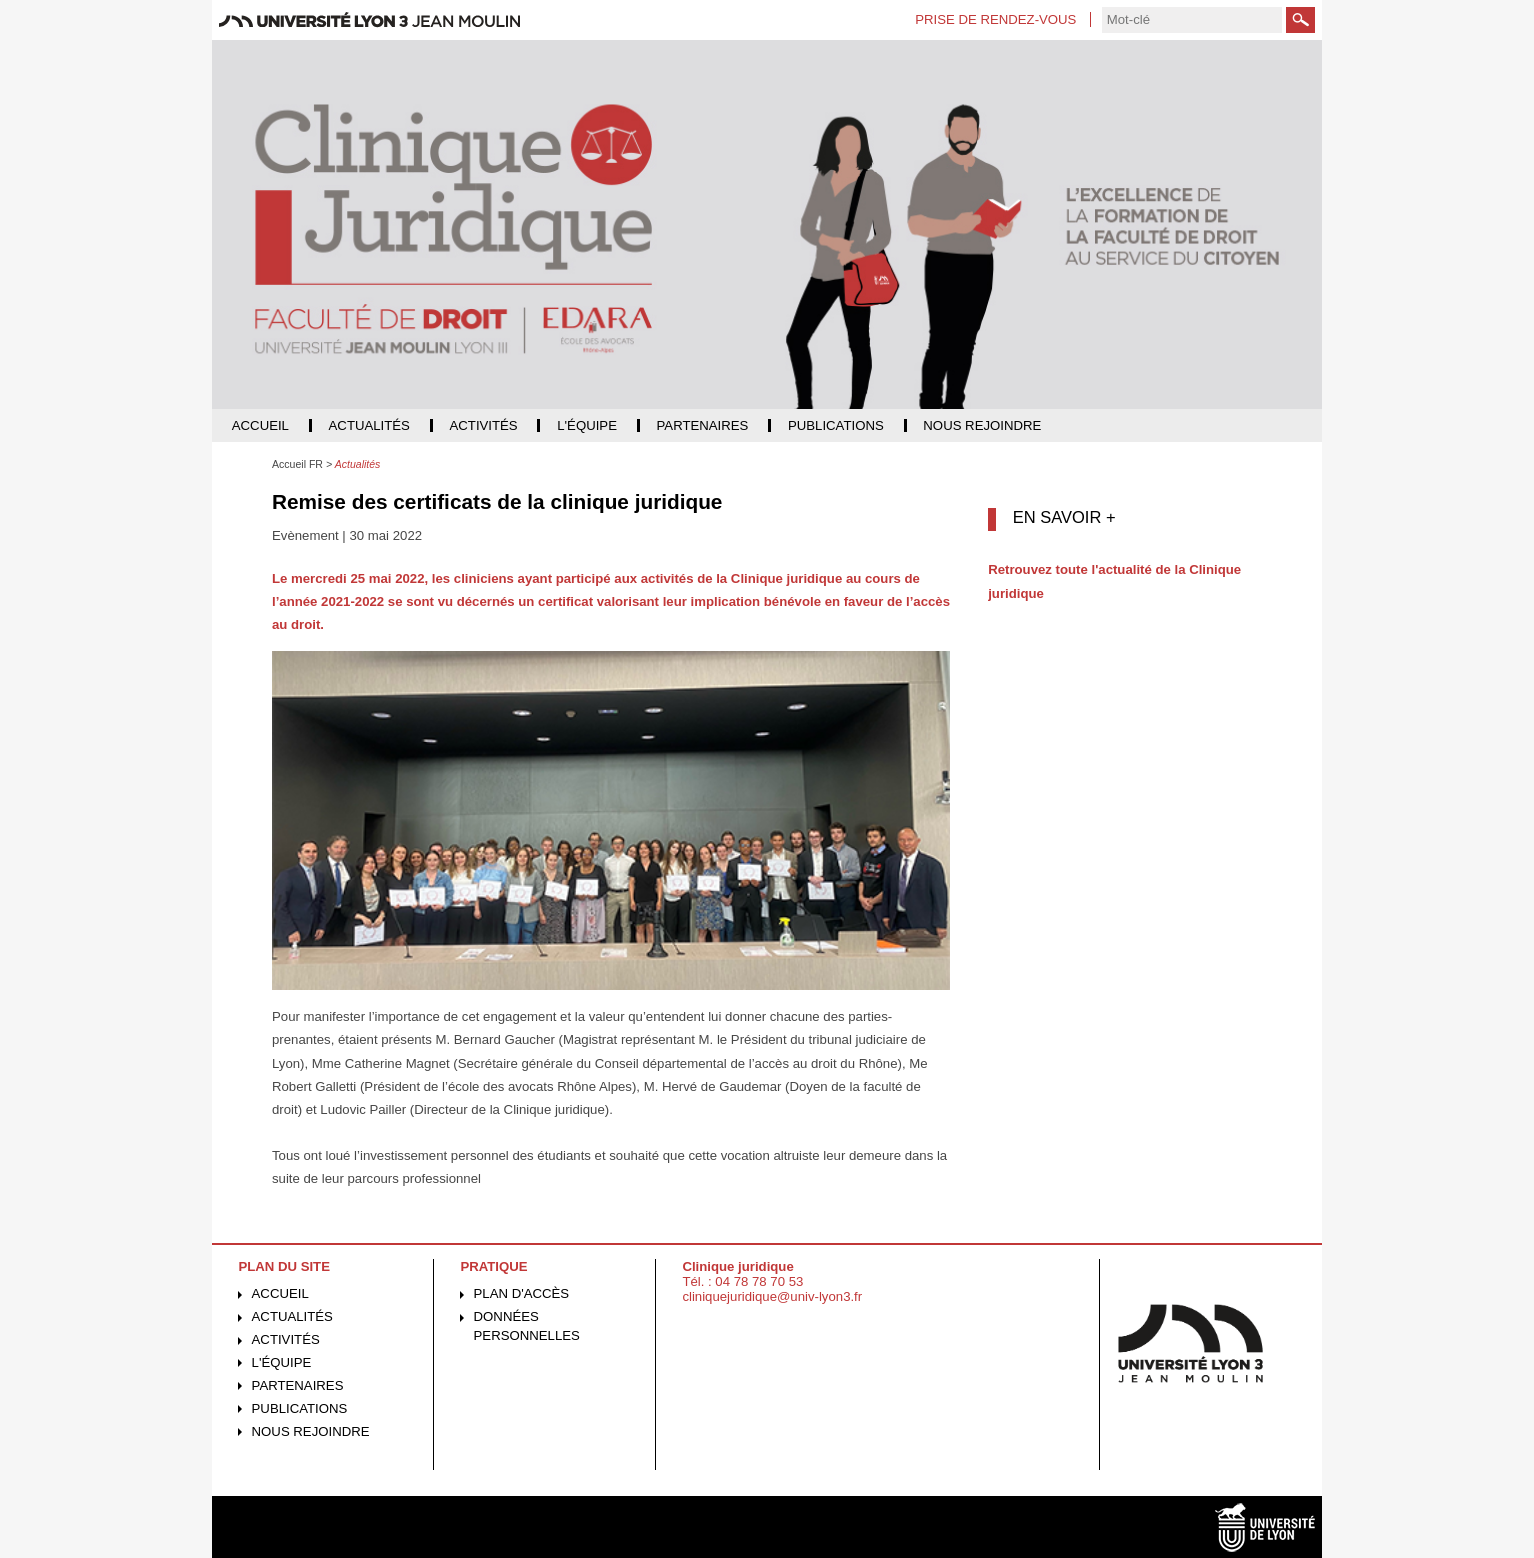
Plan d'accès (522, 1293)
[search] (1192, 20)
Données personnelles (527, 1326)
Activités (286, 1339)
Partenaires (298, 1385)
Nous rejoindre (311, 1431)
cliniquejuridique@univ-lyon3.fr (772, 1296)
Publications (300, 1408)
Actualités (292, 1316)
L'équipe (282, 1362)
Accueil (280, 1293)
